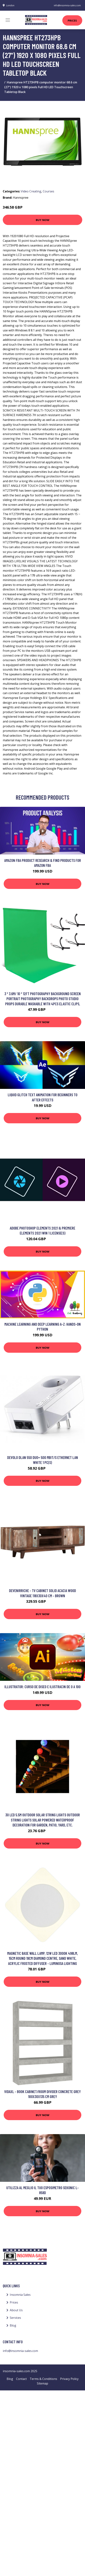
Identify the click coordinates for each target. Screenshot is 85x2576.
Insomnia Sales (20, 2295)
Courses (48, 191)
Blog (13, 2325)
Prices (72, 20)
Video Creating (31, 191)
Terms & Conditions (43, 2379)
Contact (21, 2379)
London (10, 5)
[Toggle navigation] (8, 20)
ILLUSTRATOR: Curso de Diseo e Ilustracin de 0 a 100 (42, 1686)
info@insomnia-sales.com (67, 5)
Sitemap (42, 2383)
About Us (16, 2310)
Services (15, 2318)
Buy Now (42, 220)
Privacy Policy (69, 2379)
